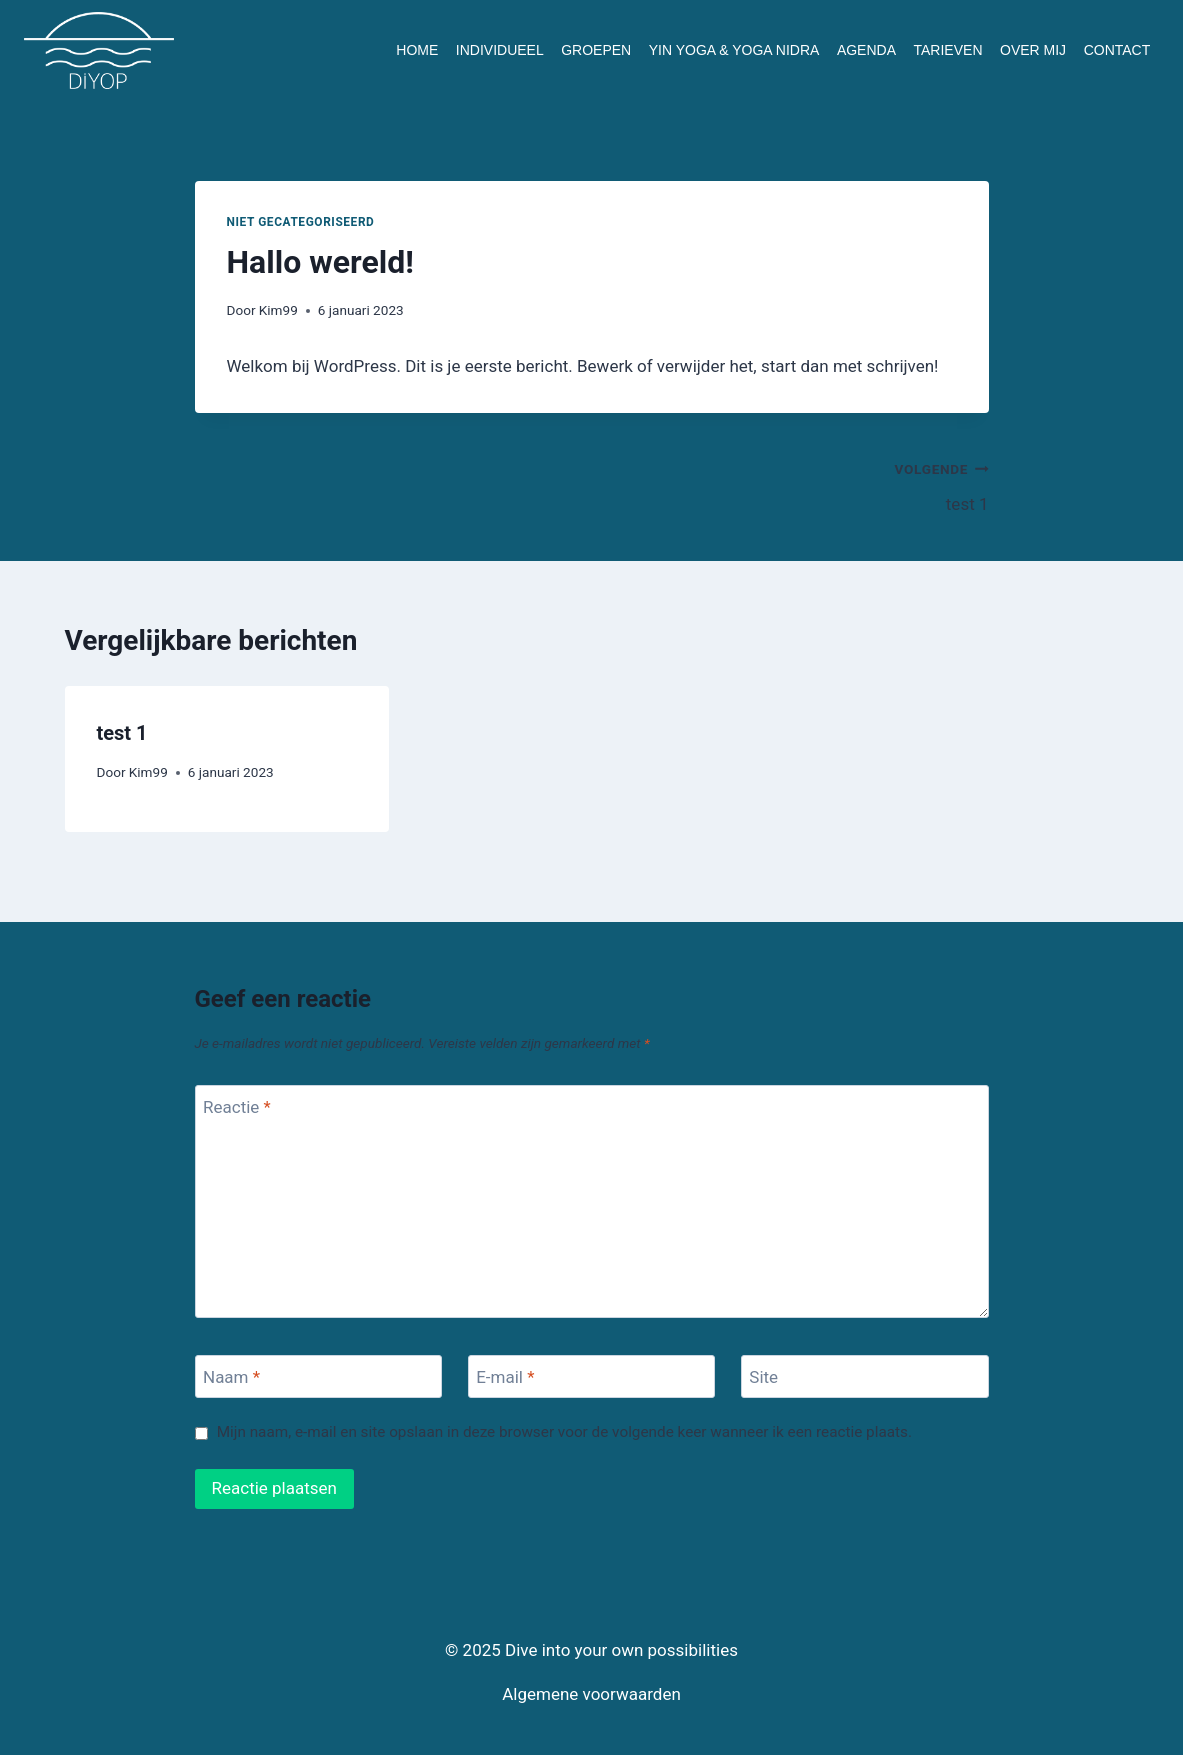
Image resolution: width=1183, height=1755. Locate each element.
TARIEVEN (948, 50)
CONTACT (1117, 50)
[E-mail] (592, 1376)
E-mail (505, 1377)
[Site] (865, 1376)
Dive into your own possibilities (621, 1650)
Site (763, 1377)
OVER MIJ (1033, 50)
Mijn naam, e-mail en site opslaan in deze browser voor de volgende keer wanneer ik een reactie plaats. (564, 1432)
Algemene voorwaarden (591, 1694)
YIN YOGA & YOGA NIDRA (734, 50)
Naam (231, 1377)
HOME (417, 50)
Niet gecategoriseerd (301, 222)
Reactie (237, 1107)
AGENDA (866, 50)
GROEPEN (596, 50)
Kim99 (278, 310)
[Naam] (319, 1376)
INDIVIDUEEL (500, 50)
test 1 (799, 484)
